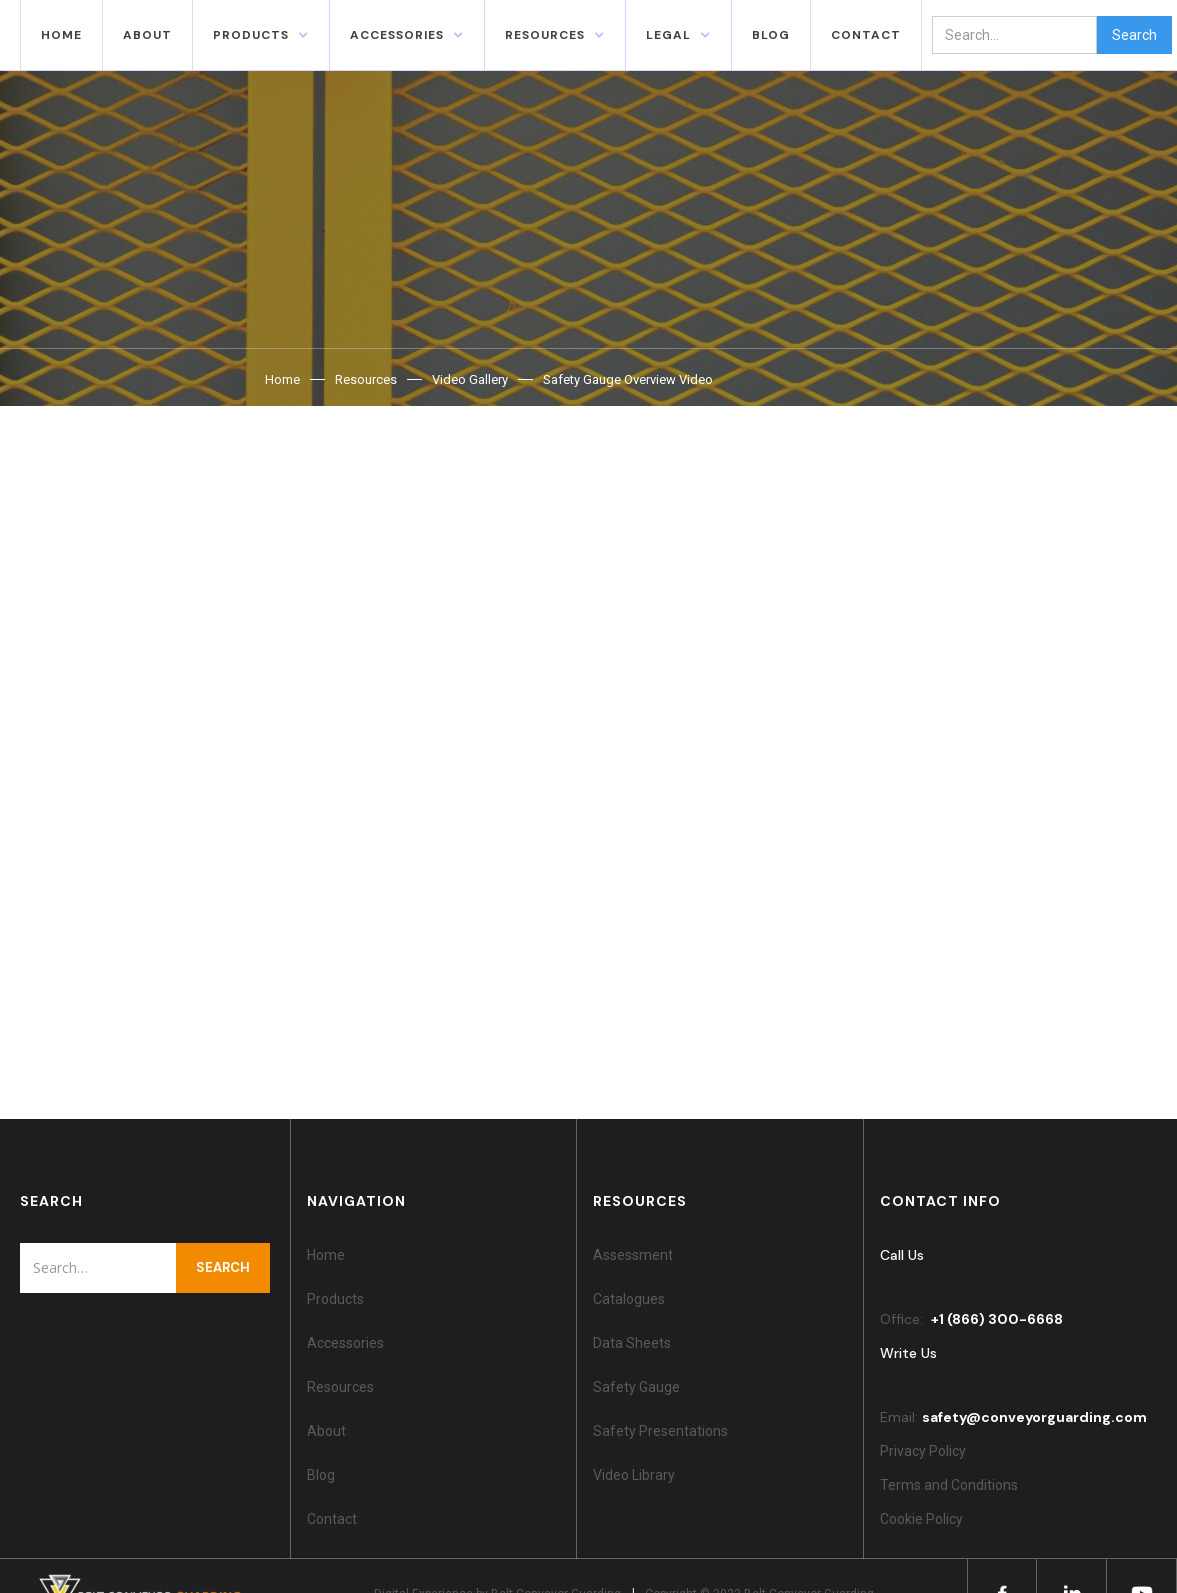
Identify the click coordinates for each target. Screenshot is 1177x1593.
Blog (321, 1475)
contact (866, 35)
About (147, 35)
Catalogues (629, 1299)
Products (251, 35)
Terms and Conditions (949, 1485)
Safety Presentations (660, 1431)
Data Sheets (632, 1343)
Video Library (634, 1475)
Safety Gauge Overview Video (628, 379)
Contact (332, 1519)
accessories (397, 35)
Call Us (902, 1255)
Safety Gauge (636, 1387)
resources (545, 35)
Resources (366, 379)
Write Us (908, 1353)
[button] (261, 35)
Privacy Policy (923, 1451)
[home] (10, 35)
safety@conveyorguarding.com (1034, 1417)
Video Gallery (470, 379)
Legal (668, 35)
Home (61, 35)
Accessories (345, 1343)
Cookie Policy (924, 1519)
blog (771, 35)
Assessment (633, 1255)
